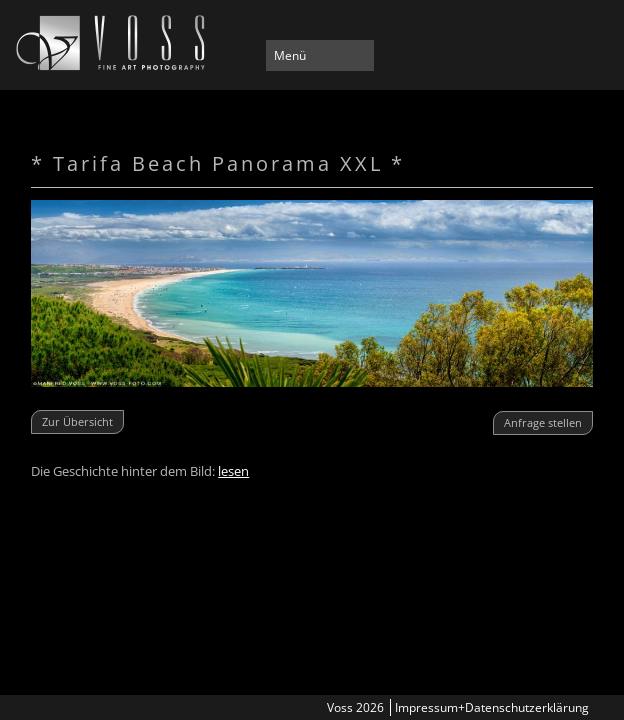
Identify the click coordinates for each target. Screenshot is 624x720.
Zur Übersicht (77, 421)
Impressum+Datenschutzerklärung (492, 707)
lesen (233, 471)
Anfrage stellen (543, 422)
